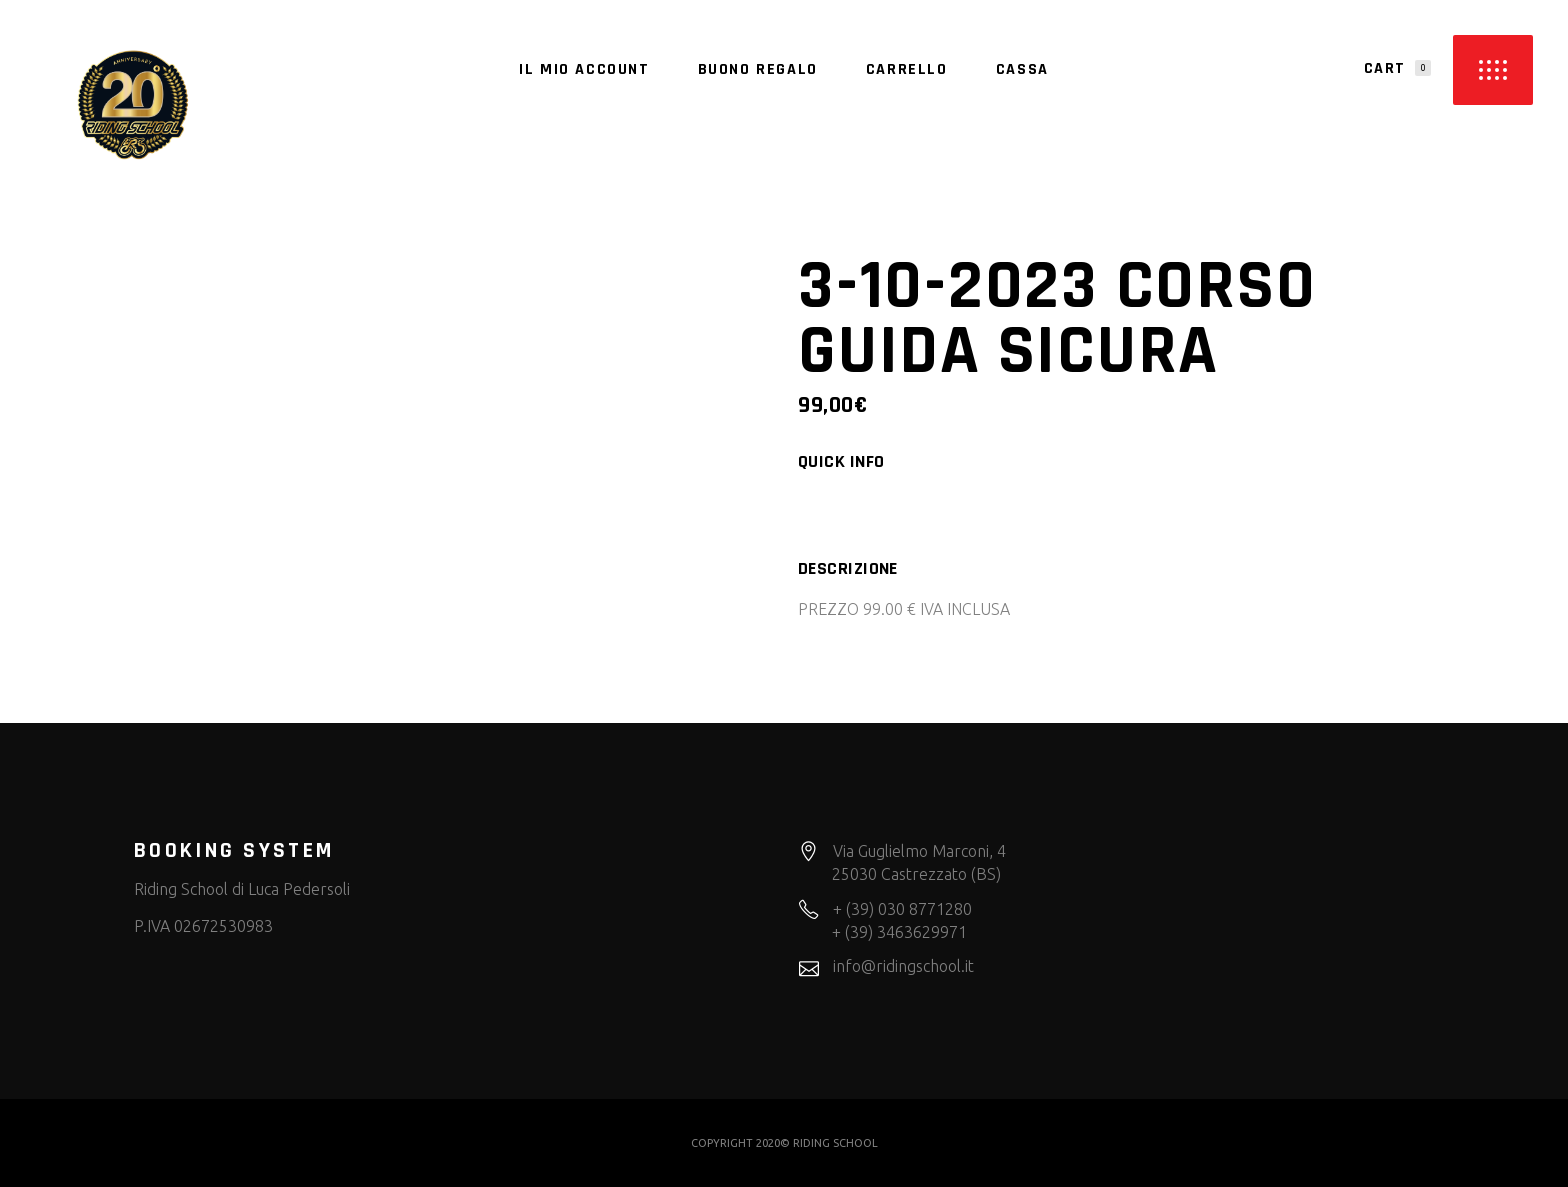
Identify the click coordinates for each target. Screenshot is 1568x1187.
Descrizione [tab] (848, 569)
